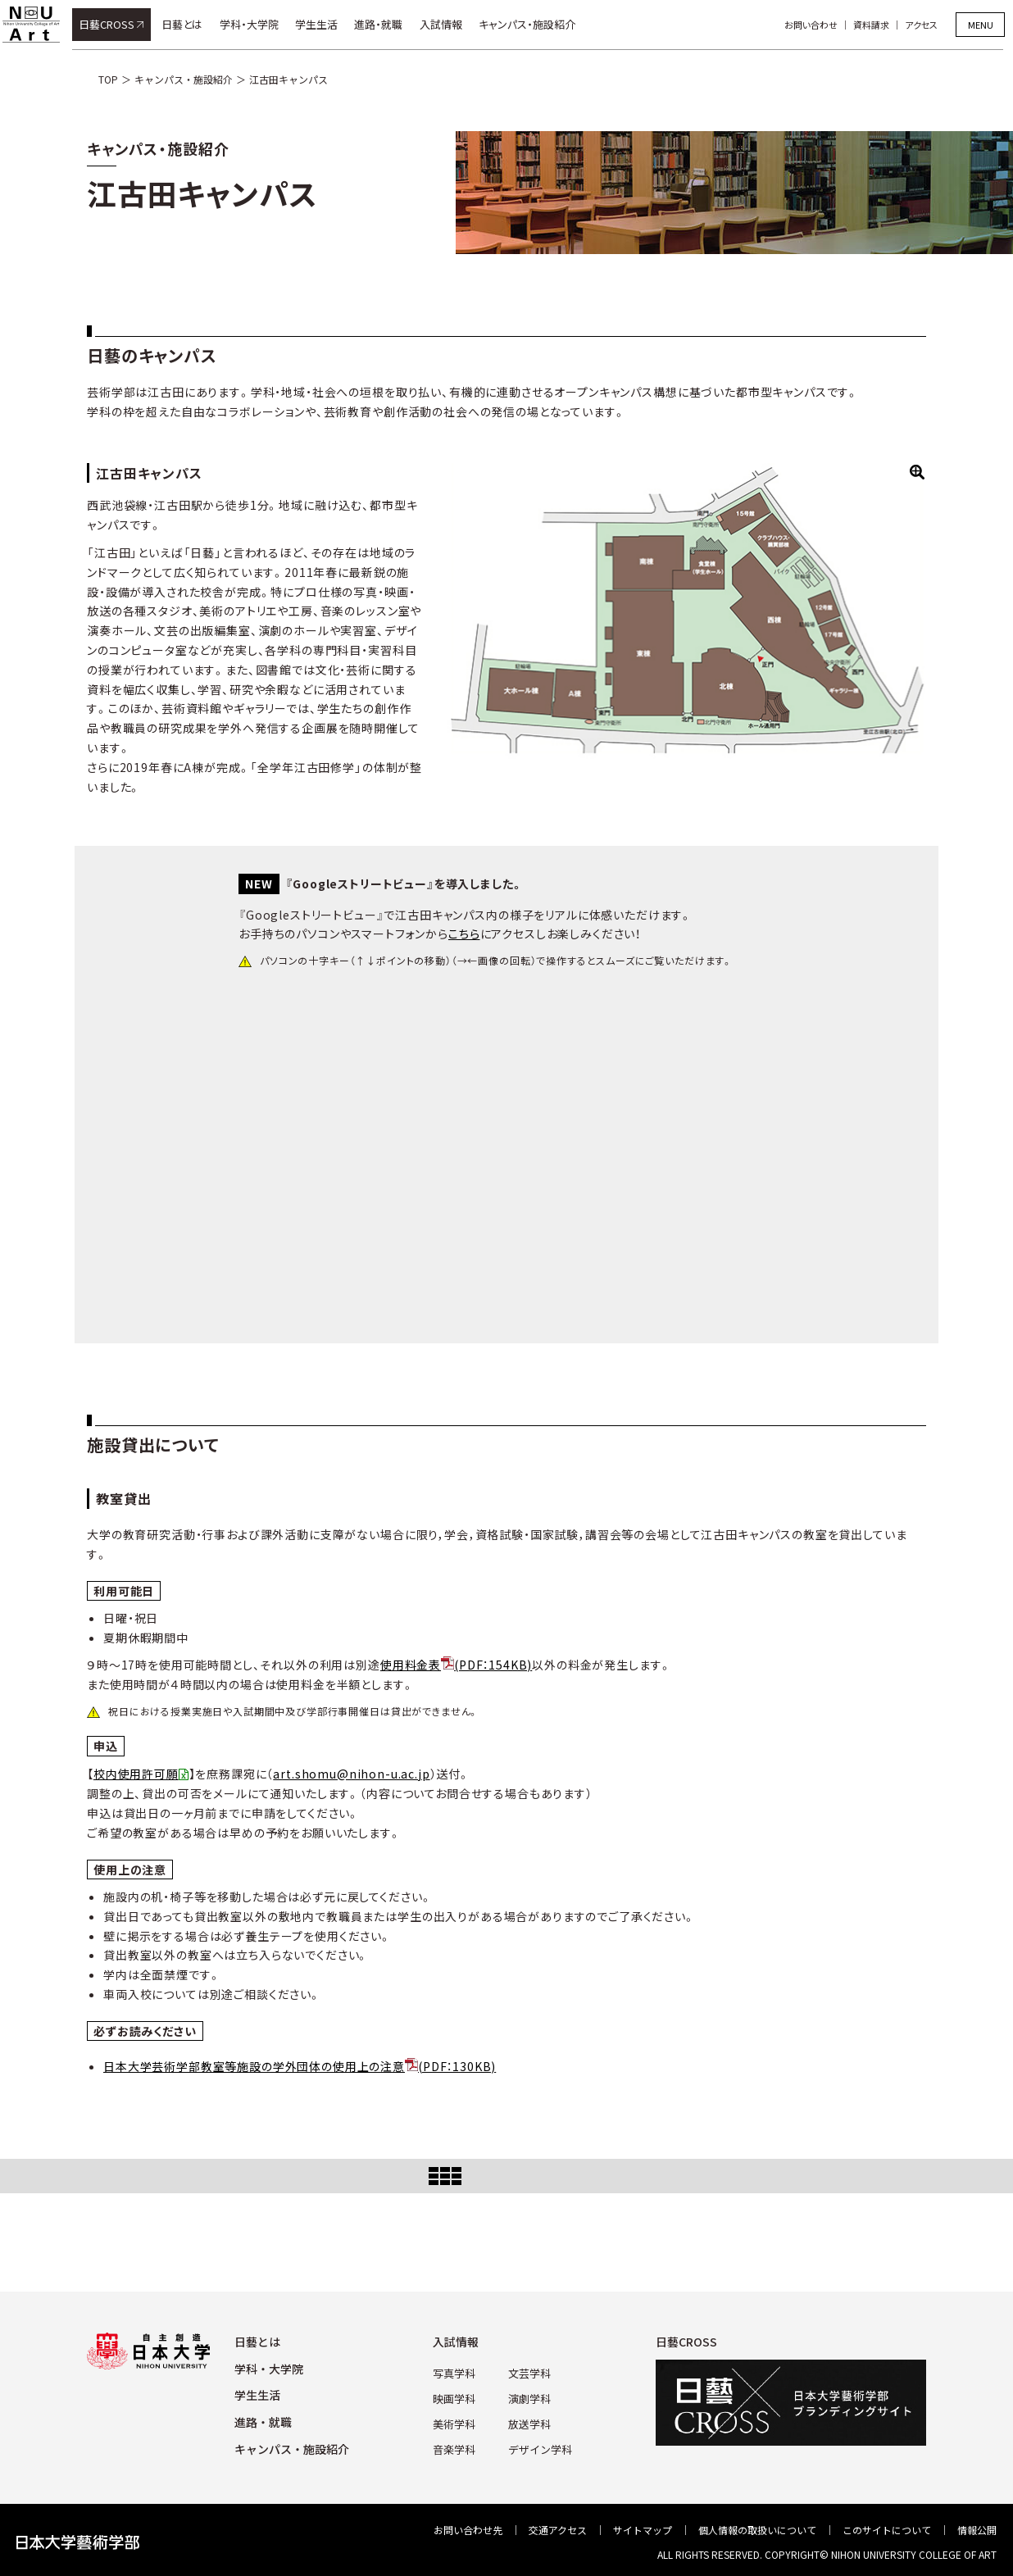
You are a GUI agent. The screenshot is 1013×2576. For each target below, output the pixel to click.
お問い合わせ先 (468, 2530)
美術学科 (456, 2420)
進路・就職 (389, 24)
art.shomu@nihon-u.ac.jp (351, 1773)
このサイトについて (887, 2530)
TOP (108, 79)
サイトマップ (642, 2530)
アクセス (931, 24)
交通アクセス (558, 2530)
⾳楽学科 (456, 2444)
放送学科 (528, 2420)
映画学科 (456, 2396)
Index (506, 2176)
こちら (464, 933)
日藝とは (191, 24)
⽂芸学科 (528, 2372)
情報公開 (977, 2530)
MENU (980, 24)
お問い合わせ (820, 24)
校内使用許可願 (136, 1773)
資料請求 (881, 24)
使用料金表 (456, 1664)
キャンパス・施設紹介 (536, 24)
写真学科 (456, 2372)
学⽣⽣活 (257, 2395)
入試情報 (450, 24)
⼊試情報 (460, 2341)
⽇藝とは (257, 2341)
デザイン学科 (538, 2444)
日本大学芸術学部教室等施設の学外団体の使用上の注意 (299, 2066)
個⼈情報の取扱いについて (757, 2530)
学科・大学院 (258, 24)
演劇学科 (528, 2396)
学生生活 (326, 24)
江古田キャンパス (288, 79)
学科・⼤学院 (268, 2368)
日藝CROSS (116, 24)
